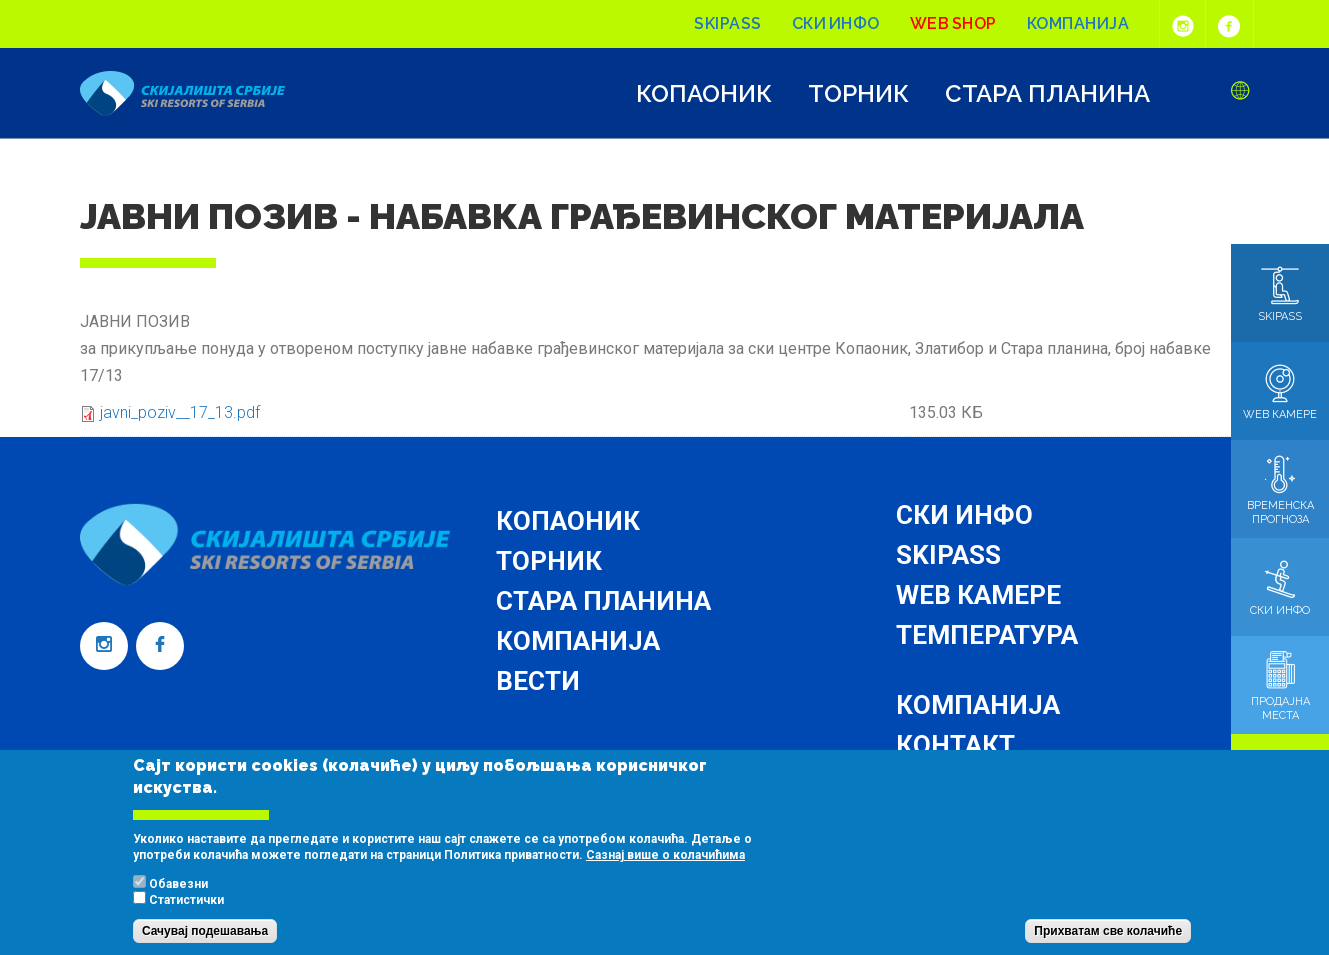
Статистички (186, 921)
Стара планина (1047, 94)
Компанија (1078, 23)
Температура (987, 635)
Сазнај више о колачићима (665, 876)
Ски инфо (836, 23)
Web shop (953, 23)
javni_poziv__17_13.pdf (180, 412)
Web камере (978, 595)
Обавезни (178, 905)
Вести (538, 681)
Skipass (728, 23)
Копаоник (704, 94)
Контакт (955, 745)
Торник (858, 94)
